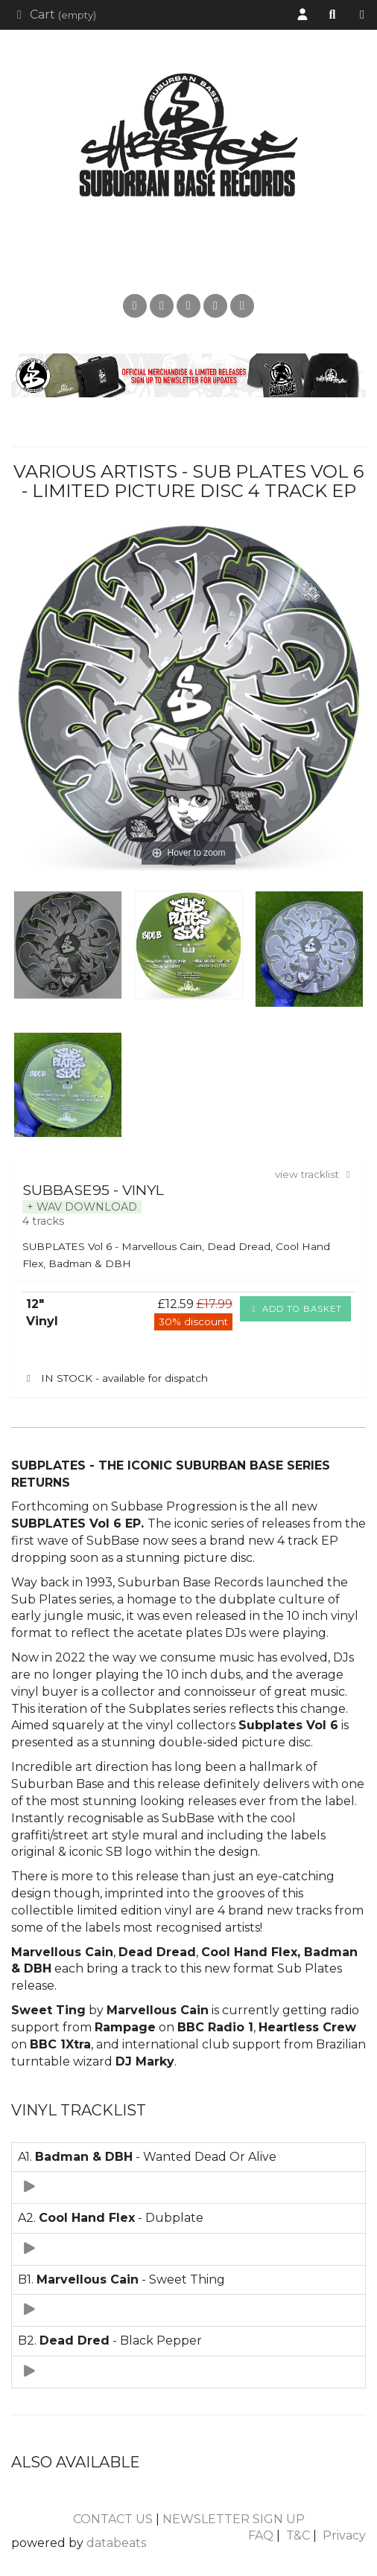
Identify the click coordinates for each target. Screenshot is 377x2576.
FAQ (260, 2535)
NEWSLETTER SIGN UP (233, 2519)
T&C (298, 2535)
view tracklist (315, 1174)
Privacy (344, 2535)
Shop (366, 15)
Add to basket (295, 1309)
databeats (116, 2543)
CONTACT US (113, 2519)
